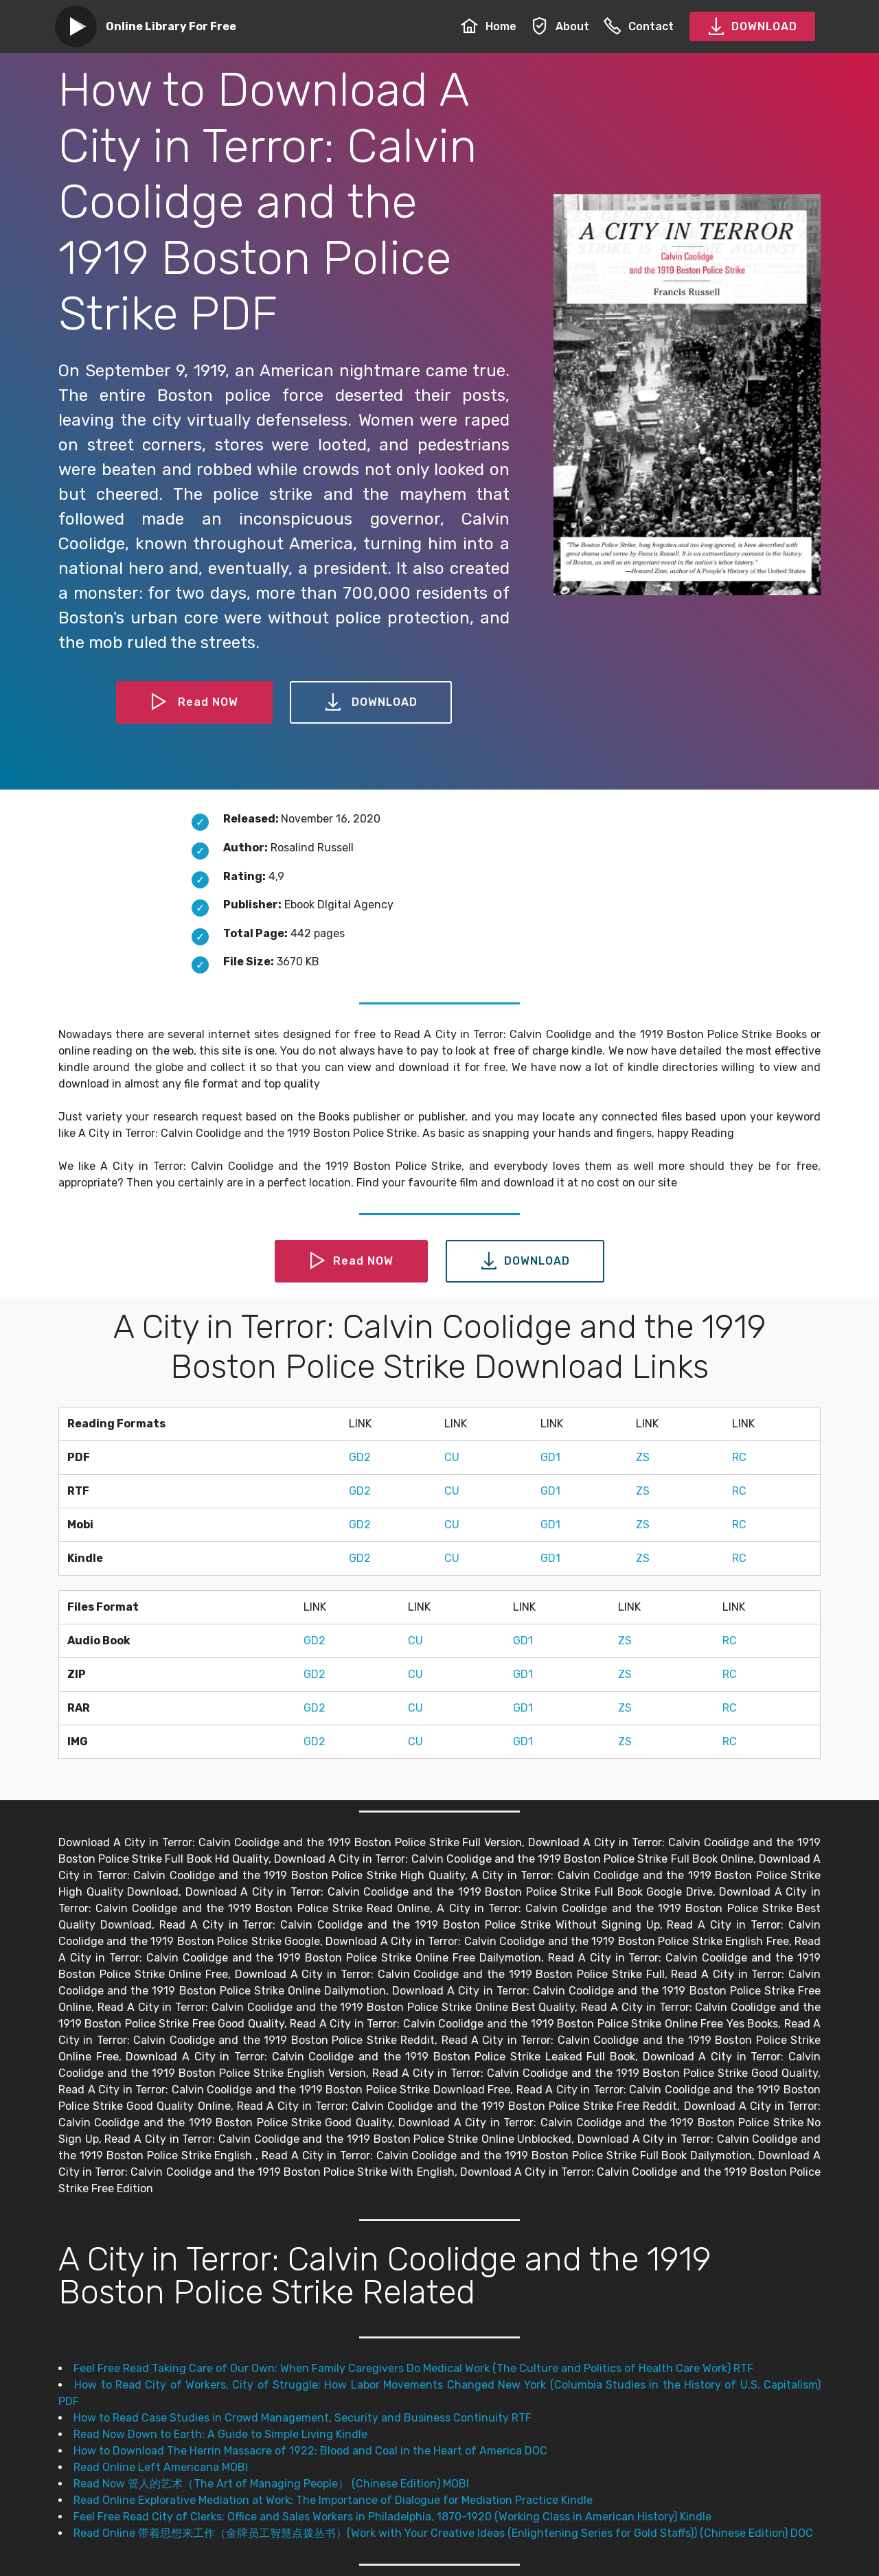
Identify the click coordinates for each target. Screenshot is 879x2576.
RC (739, 1457)
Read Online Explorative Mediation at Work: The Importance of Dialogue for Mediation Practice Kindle (333, 2500)
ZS (643, 1457)
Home (488, 26)
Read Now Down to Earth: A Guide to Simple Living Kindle (220, 2434)
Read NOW (194, 702)
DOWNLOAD (752, 27)
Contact (639, 26)
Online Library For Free (171, 26)
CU (451, 1457)
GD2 (360, 1457)
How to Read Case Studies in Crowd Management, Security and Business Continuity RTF (302, 2417)
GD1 (550, 1457)
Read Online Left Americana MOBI (160, 2467)
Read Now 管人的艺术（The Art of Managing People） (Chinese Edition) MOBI (271, 2483)
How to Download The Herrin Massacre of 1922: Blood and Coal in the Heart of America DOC (310, 2450)
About (560, 26)
